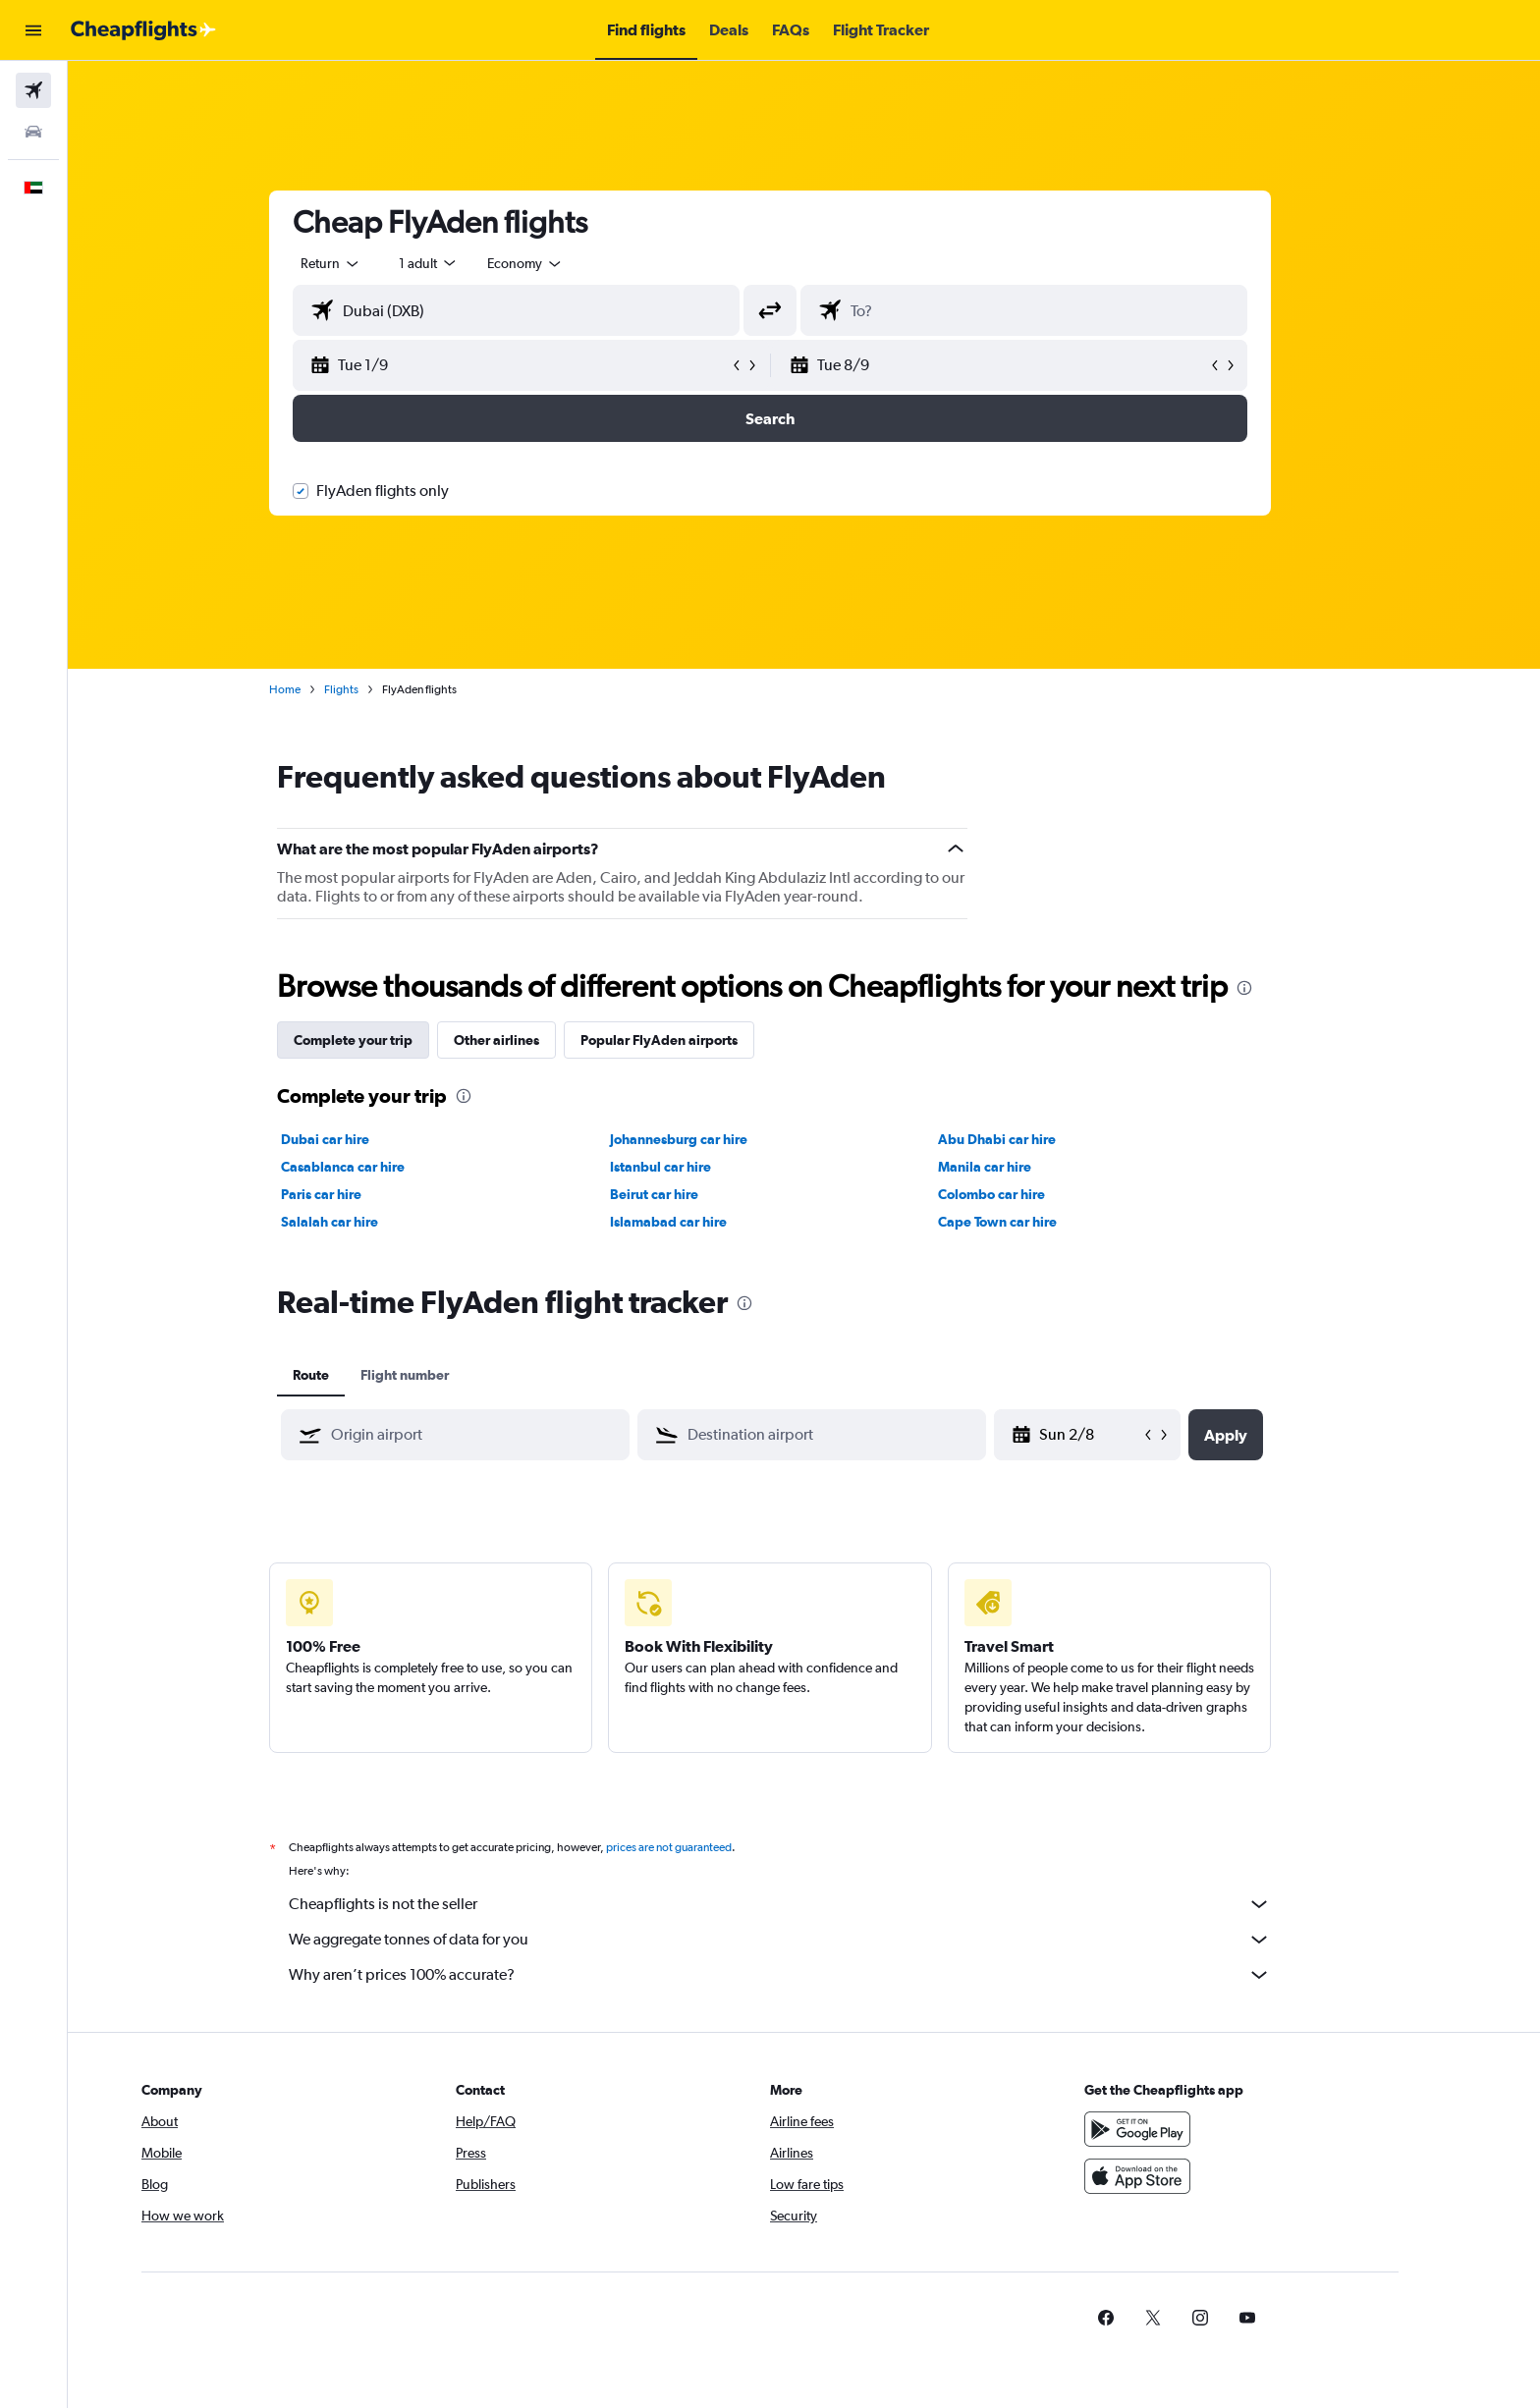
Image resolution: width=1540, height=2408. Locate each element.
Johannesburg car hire (712, 1139)
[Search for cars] (33, 131)
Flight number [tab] (439, 1375)
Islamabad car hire (701, 1222)
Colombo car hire (1025, 1194)
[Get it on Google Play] (1205, 2129)
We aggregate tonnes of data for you (814, 1939)
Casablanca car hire (377, 1167)
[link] (1173, 2317)
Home (319, 689)
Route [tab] (345, 1375)
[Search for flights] (33, 90)
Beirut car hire (687, 1194)
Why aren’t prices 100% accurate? (814, 1975)
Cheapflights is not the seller (814, 1904)
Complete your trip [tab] (387, 1040)
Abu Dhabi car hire (1031, 1139)
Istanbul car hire (693, 1167)
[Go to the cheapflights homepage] (143, 30)
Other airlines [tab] (531, 1040)
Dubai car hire (359, 1139)
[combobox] (365, 263)
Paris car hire (355, 1194)
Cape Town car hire (1031, 1222)
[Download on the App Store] (1205, 2176)
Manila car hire (1019, 1167)
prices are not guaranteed (703, 1847)
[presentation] (1279, 988)
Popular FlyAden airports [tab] (693, 1040)
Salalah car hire (363, 1222)
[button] (33, 30)
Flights (375, 689)
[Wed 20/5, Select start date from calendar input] (1124, 1434)
